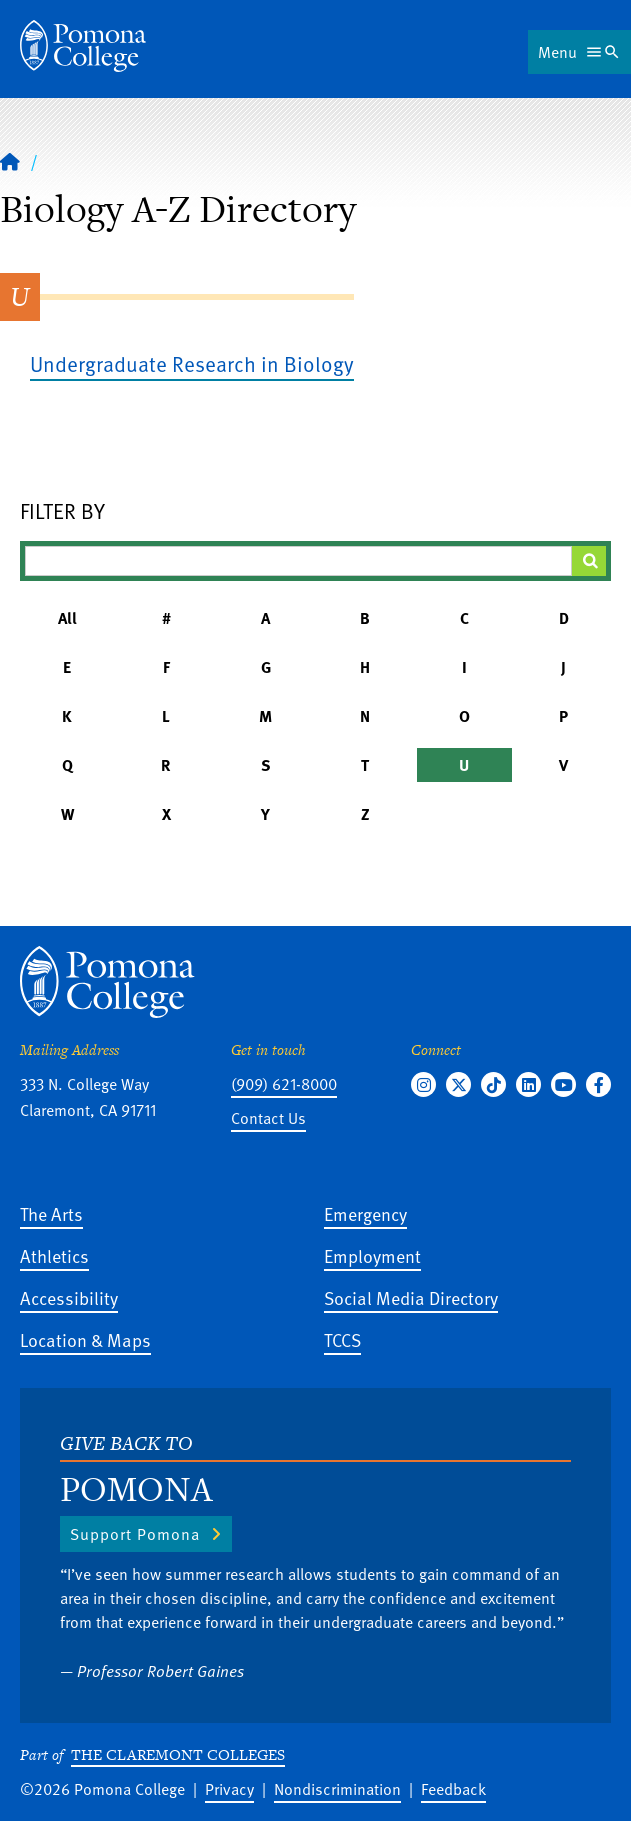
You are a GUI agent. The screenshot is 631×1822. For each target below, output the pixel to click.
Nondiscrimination (337, 1789)
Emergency (365, 1213)
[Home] (83, 46)
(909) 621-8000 (284, 1084)
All (67, 618)
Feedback (453, 1789)
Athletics (54, 1255)
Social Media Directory (411, 1297)
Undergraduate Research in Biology (192, 363)
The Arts (51, 1213)
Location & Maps (85, 1339)
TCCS (342, 1339)
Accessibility (69, 1297)
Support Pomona (135, 1534)
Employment (372, 1255)
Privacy (229, 1789)
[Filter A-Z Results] (298, 561)
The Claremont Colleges (178, 1754)
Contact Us (268, 1118)
